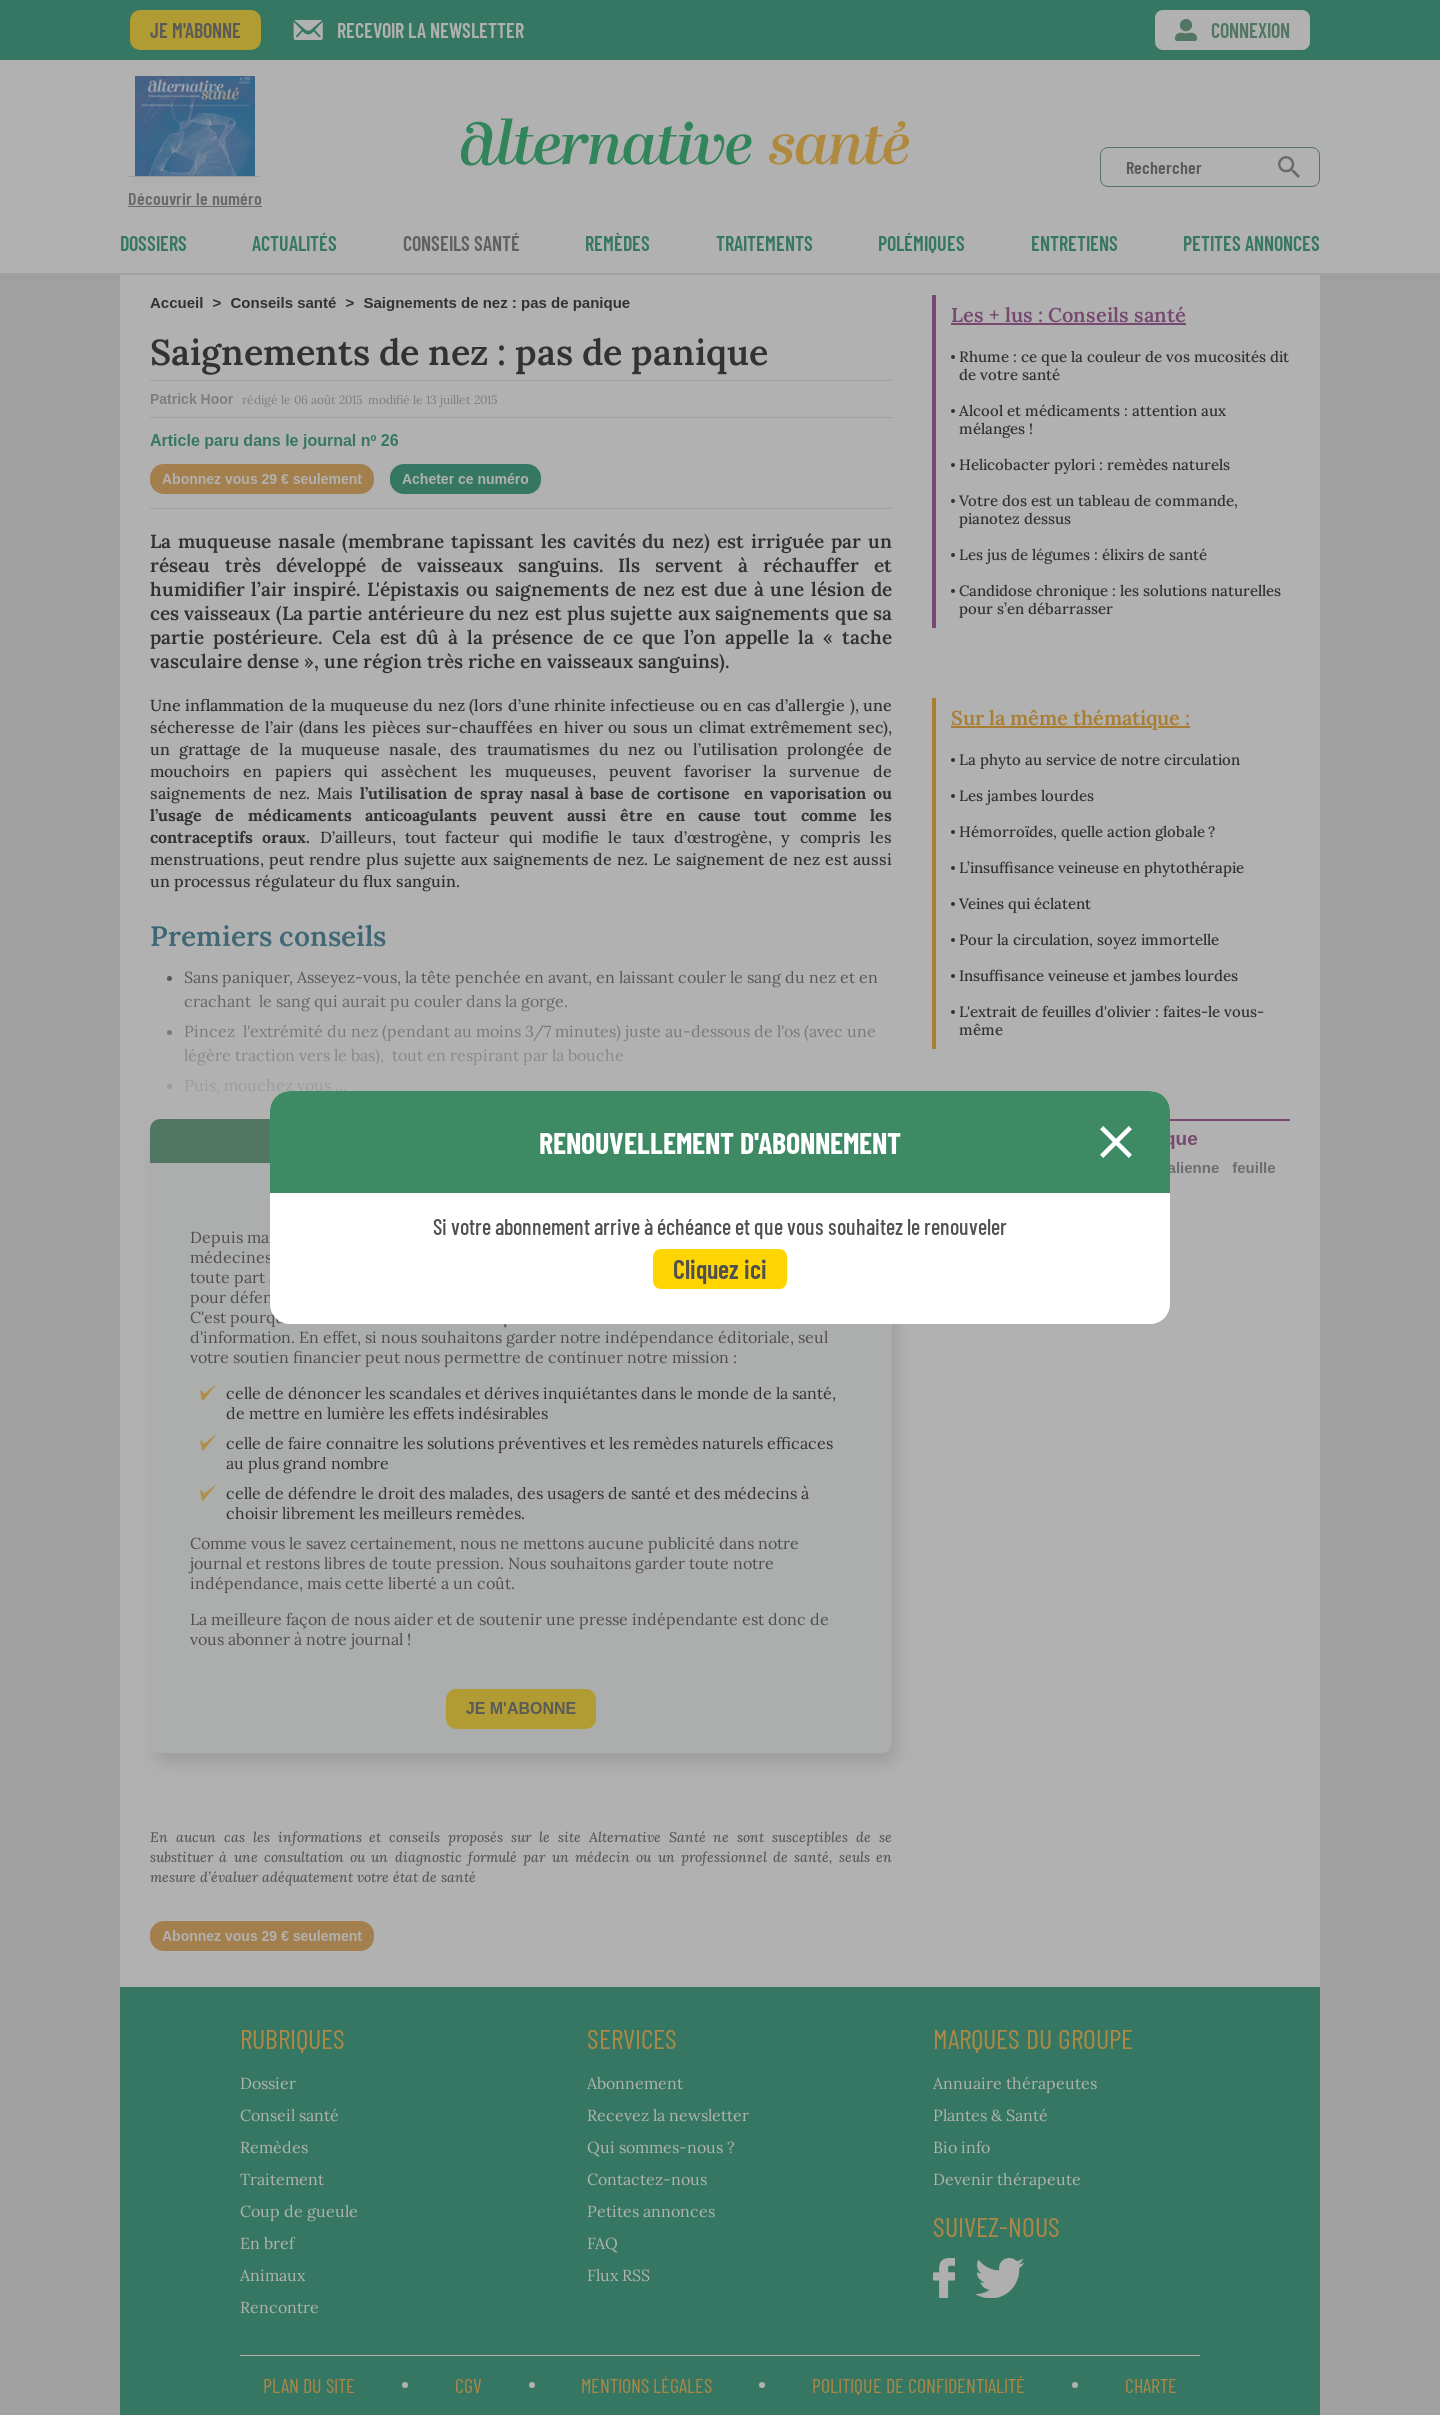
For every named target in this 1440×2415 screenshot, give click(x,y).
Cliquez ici (720, 1268)
